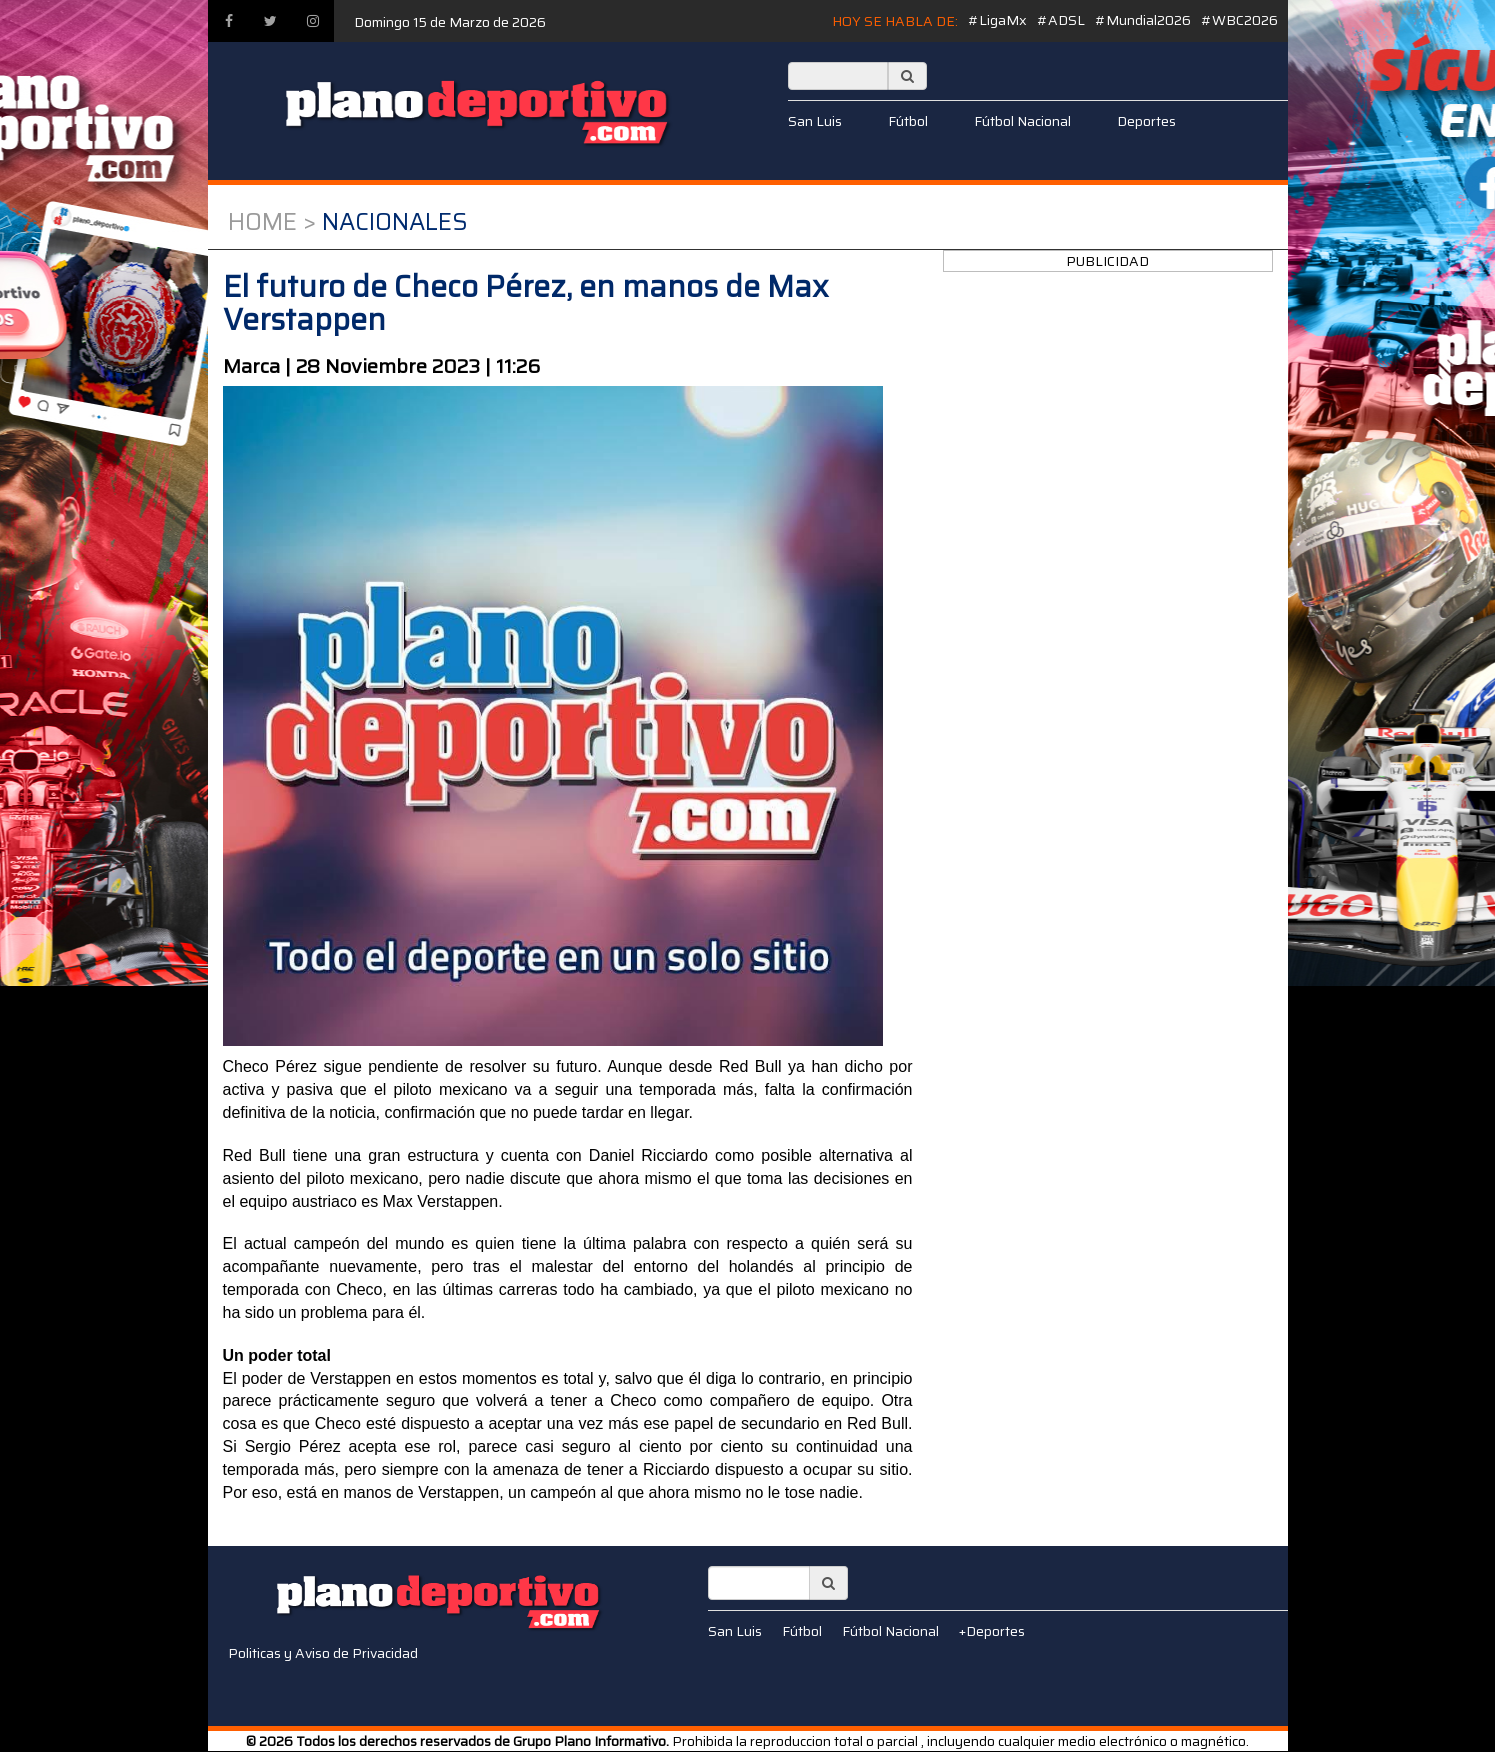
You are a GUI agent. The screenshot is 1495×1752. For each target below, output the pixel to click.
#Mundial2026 (1143, 20)
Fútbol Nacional (1022, 121)
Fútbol (908, 121)
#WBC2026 (1239, 20)
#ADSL (1061, 20)
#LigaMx (997, 20)
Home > (272, 222)
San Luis (815, 121)
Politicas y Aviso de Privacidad (323, 1653)
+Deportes (992, 1631)
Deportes (1146, 121)
